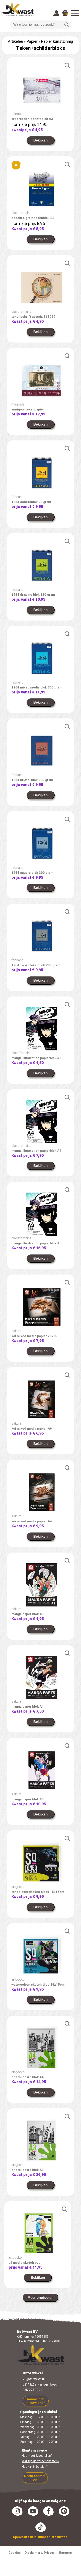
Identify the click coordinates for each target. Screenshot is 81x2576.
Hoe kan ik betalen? (35, 2466)
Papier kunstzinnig (57, 41)
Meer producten (40, 2297)
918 (65, 14)
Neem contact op (34, 2477)
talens (16, 113)
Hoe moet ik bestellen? (37, 2455)
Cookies (14, 2553)
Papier (32, 41)
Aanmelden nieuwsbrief (35, 2401)
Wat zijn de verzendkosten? (40, 2461)
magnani (17, 404)
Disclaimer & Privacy (39, 2553)
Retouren (66, 2553)
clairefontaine (21, 212)
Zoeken (66, 24)
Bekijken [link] (40, 140)
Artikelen (15, 41)
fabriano (17, 497)
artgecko (18, 1886)
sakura (16, 1331)
